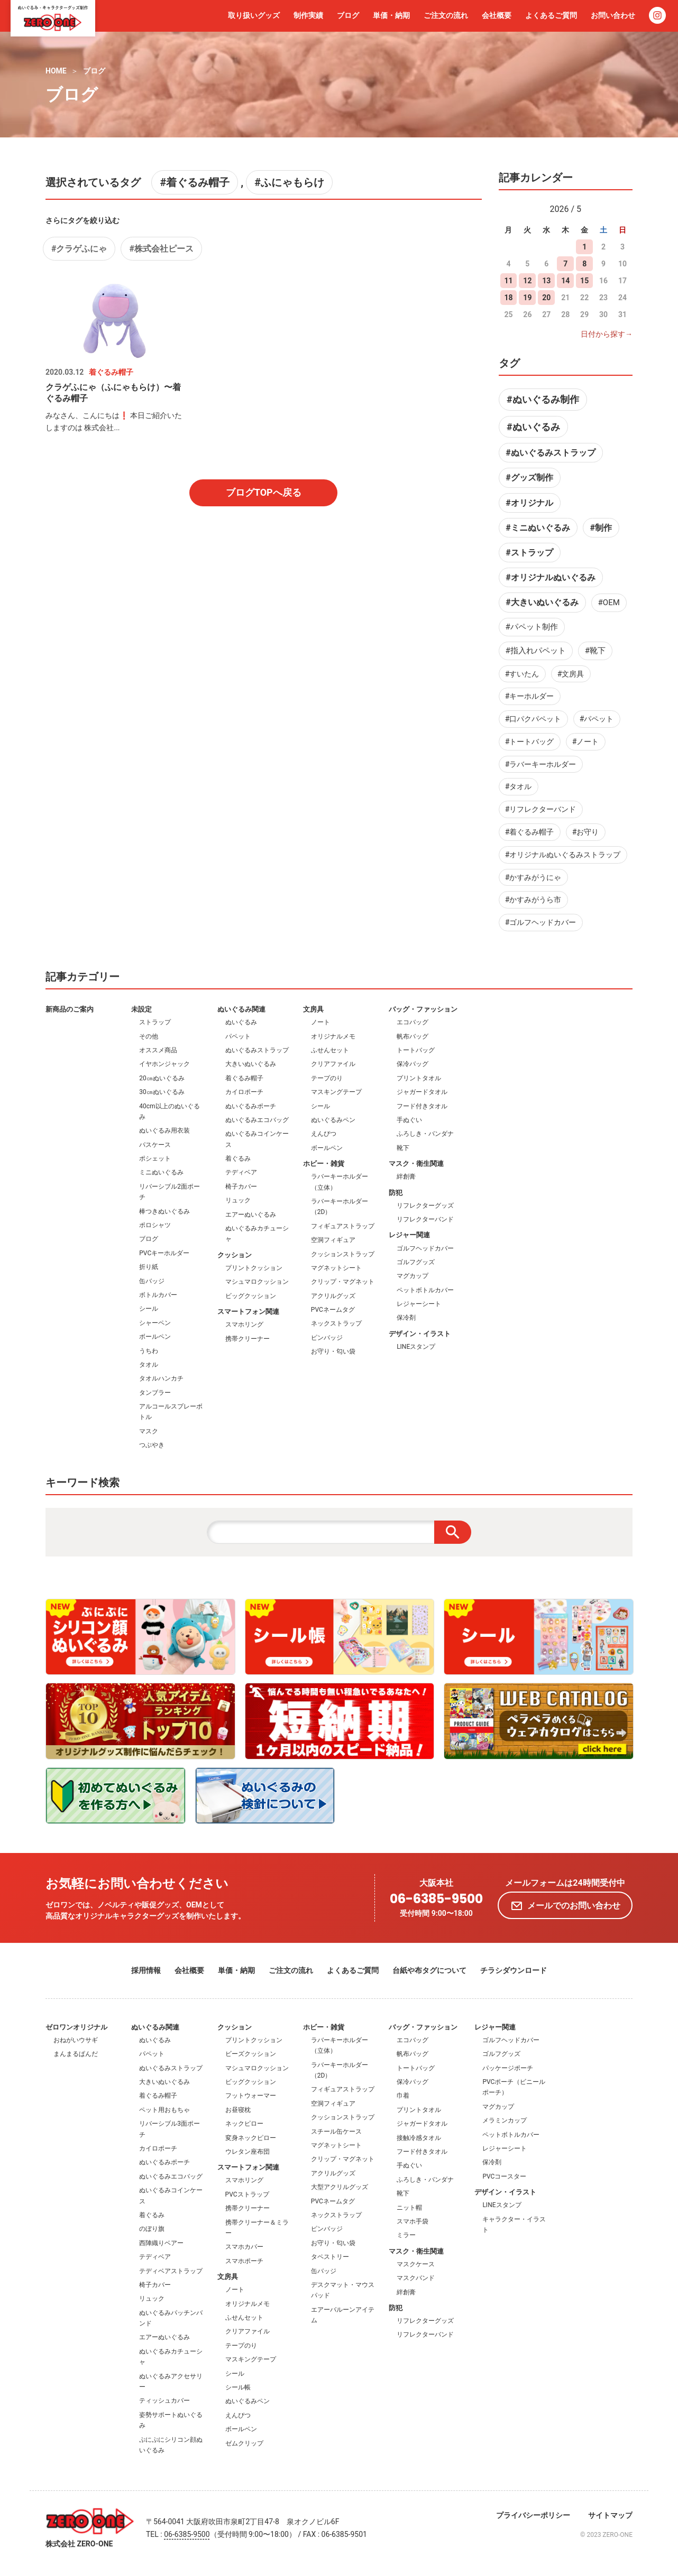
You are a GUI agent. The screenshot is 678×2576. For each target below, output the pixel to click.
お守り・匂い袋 (333, 1351)
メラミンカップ (504, 2120)
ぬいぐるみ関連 (241, 1009)
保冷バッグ (412, 1064)
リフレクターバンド (425, 1219)
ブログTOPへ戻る (263, 492)
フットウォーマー (250, 2095)
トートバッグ (416, 1050)
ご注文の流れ (446, 15)
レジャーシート (419, 1304)
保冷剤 (406, 1317)
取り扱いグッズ (254, 15)
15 (584, 280)
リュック (238, 1200)
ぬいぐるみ (241, 1022)
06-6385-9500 (436, 1899)
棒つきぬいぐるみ (164, 1211)
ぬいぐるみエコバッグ (257, 1120)
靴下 (403, 1148)
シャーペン (155, 1323)
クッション (234, 1255)
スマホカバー (244, 2246)
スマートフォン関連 (248, 1311)
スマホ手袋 (412, 2221)
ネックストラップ (336, 1323)
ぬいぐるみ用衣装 (164, 1130)
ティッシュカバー (164, 2400)
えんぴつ (323, 1133)
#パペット (597, 719)
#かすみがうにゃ (533, 877)
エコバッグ (412, 1022)
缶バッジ (151, 1281)
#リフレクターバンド (540, 809)
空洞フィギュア (333, 1240)
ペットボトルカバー (425, 1290)
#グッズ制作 (529, 477)
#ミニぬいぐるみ (538, 528)
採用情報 (146, 1970)
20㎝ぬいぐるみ (162, 1078)
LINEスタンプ (416, 1346)
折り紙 (148, 1267)
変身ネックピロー (250, 2138)
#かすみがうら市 (533, 899)
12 (527, 280)
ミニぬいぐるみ (161, 1172)
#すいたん (522, 674)
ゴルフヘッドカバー (425, 1248)
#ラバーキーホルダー (540, 764)
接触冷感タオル (419, 2138)
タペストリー (330, 2256)
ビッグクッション (250, 1296)
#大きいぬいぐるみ (542, 602)
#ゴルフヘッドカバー (540, 922)
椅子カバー (241, 1186)
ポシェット (155, 1158)
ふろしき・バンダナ (425, 1133)
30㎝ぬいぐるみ (162, 1092)
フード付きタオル (422, 1106)
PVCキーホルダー (164, 1253)
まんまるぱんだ (75, 2054)
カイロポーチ (244, 1092)
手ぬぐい (409, 1120)
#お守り (585, 832)
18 (508, 297)
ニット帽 (409, 2207)
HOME (56, 71)
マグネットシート (336, 1268)
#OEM (609, 602)
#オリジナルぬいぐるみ (550, 577)
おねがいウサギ (75, 2040)
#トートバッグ (529, 741)
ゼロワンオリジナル (76, 2027)
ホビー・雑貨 (323, 1163)
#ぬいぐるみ (533, 426)
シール (148, 1308)
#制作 (600, 528)
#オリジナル (529, 503)
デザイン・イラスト (420, 1334)
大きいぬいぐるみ (250, 1064)
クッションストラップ (342, 1254)
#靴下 (595, 650)
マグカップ (412, 1276)
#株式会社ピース (161, 249)
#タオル (518, 786)
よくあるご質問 (551, 15)
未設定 (141, 1009)
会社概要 (496, 15)
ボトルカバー (158, 1295)
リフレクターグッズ (425, 1205)
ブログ (348, 15)
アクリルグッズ (333, 1296)
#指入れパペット (536, 650)
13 (546, 280)
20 (546, 297)
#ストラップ (529, 553)
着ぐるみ (238, 1158)
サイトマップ (610, 2515)
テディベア (241, 1172)
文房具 (313, 1009)
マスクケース (416, 2264)
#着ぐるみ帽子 (195, 182)
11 (508, 280)
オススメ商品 (158, 1050)
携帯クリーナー (247, 1338)
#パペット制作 (532, 627)
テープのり (327, 1078)
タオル (148, 1364)
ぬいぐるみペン (333, 1120)
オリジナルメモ (333, 1036)
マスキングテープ (336, 1092)
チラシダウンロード (513, 1970)
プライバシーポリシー (533, 2515)
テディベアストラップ (171, 2271)
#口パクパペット (533, 719)
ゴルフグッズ (416, 1262)
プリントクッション (253, 1268)
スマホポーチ (244, 2261)
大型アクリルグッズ (339, 2187)
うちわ (148, 1351)
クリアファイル (333, 1064)
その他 (148, 1036)
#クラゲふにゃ (79, 249)
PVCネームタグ (333, 1309)
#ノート (585, 741)
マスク (148, 1431)
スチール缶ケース (336, 2131)
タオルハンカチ (161, 1378)
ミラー (406, 2235)
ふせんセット (330, 1050)
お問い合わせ (613, 15)
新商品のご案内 (69, 1009)
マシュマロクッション (257, 1281)
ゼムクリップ (244, 2443)
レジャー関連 (409, 1235)
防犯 (395, 1193)
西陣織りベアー (161, 2243)
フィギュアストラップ (342, 1226)
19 (527, 297)
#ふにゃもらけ (289, 182)
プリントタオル (419, 1078)
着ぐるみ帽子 (244, 1078)
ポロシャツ (155, 1225)
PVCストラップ (247, 2194)
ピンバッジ (327, 1337)
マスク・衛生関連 (416, 1163)
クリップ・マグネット (342, 1281)
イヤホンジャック (164, 1064)
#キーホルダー (529, 696)
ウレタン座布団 (247, 2151)
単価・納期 (391, 15)
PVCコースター (504, 2176)
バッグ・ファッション (423, 1009)
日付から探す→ (607, 334)
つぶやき (151, 1445)
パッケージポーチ (507, 2068)
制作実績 (308, 15)
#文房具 (570, 674)
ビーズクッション (250, 2054)
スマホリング (244, 1324)
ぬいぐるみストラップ (257, 1050)
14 (565, 280)
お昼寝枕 (238, 2110)
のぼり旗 (151, 2228)
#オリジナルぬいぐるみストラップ (563, 854)
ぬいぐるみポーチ (250, 1106)
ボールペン (155, 1336)
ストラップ (155, 1022)
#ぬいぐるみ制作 (543, 399)
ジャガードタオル (422, 1092)
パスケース (155, 1144)
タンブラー (155, 1392)
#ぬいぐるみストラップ (550, 453)
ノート (320, 1022)
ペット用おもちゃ (164, 2110)
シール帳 (238, 2387)
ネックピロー (244, 2123)
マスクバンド (416, 2278)
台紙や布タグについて (429, 1970)
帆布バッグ (412, 1036)
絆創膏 (406, 1176)
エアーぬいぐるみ (250, 1214)
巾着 (403, 2095)
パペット (238, 1036)
